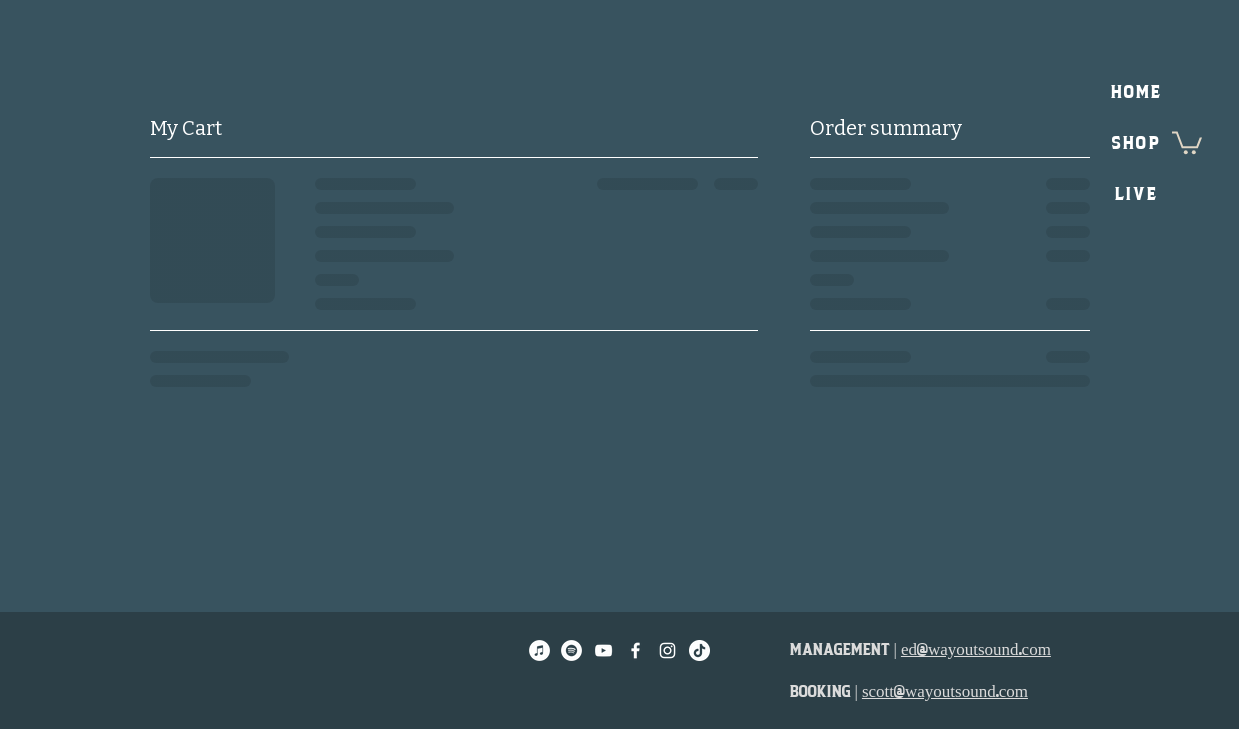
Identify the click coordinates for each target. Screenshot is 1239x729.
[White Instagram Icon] (667, 650)
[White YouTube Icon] (603, 650)
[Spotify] (571, 650)
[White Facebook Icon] (635, 650)
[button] (1187, 141)
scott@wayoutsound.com (945, 691)
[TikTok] (699, 650)
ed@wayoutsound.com (976, 649)
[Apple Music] (539, 650)
